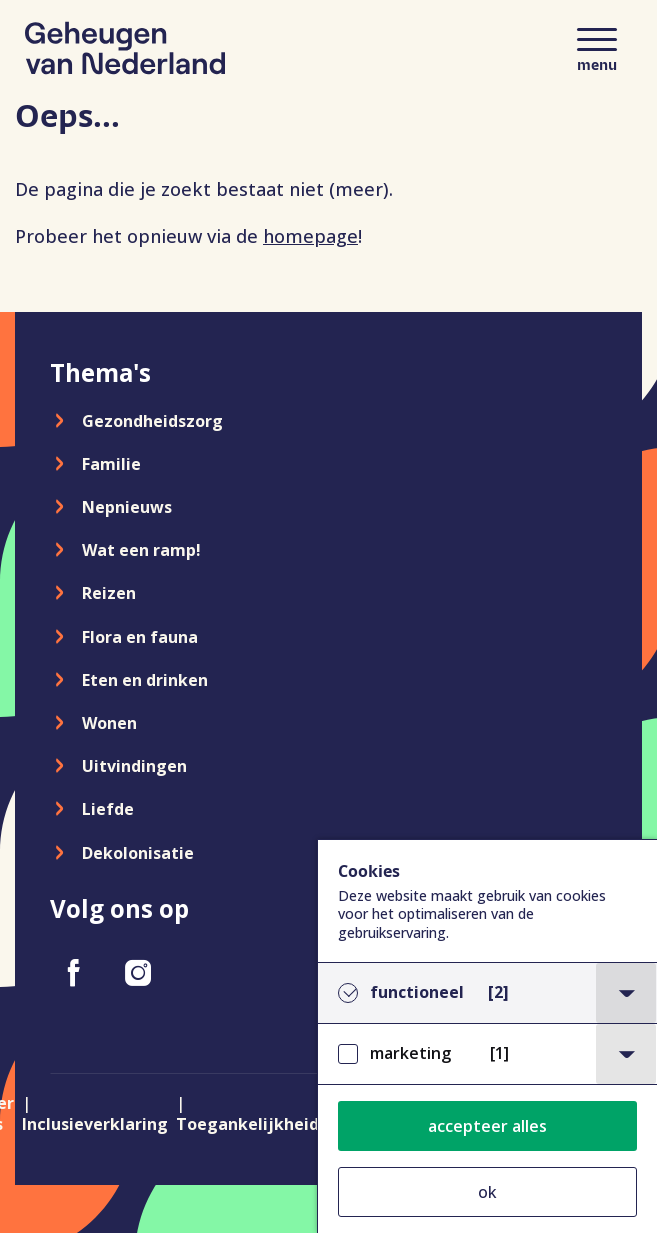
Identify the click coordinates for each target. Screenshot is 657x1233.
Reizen (109, 593)
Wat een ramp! (141, 550)
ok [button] (487, 1192)
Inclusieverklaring (95, 1124)
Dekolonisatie (138, 853)
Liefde (108, 809)
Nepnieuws (127, 507)
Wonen (109, 723)
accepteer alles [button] (487, 1126)
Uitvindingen (134, 766)
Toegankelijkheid (247, 1124)
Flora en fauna (140, 637)
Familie (111, 464)
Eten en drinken (145, 680)
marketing (439, 1053)
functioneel (439, 992)
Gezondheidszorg (152, 421)
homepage (310, 236)
